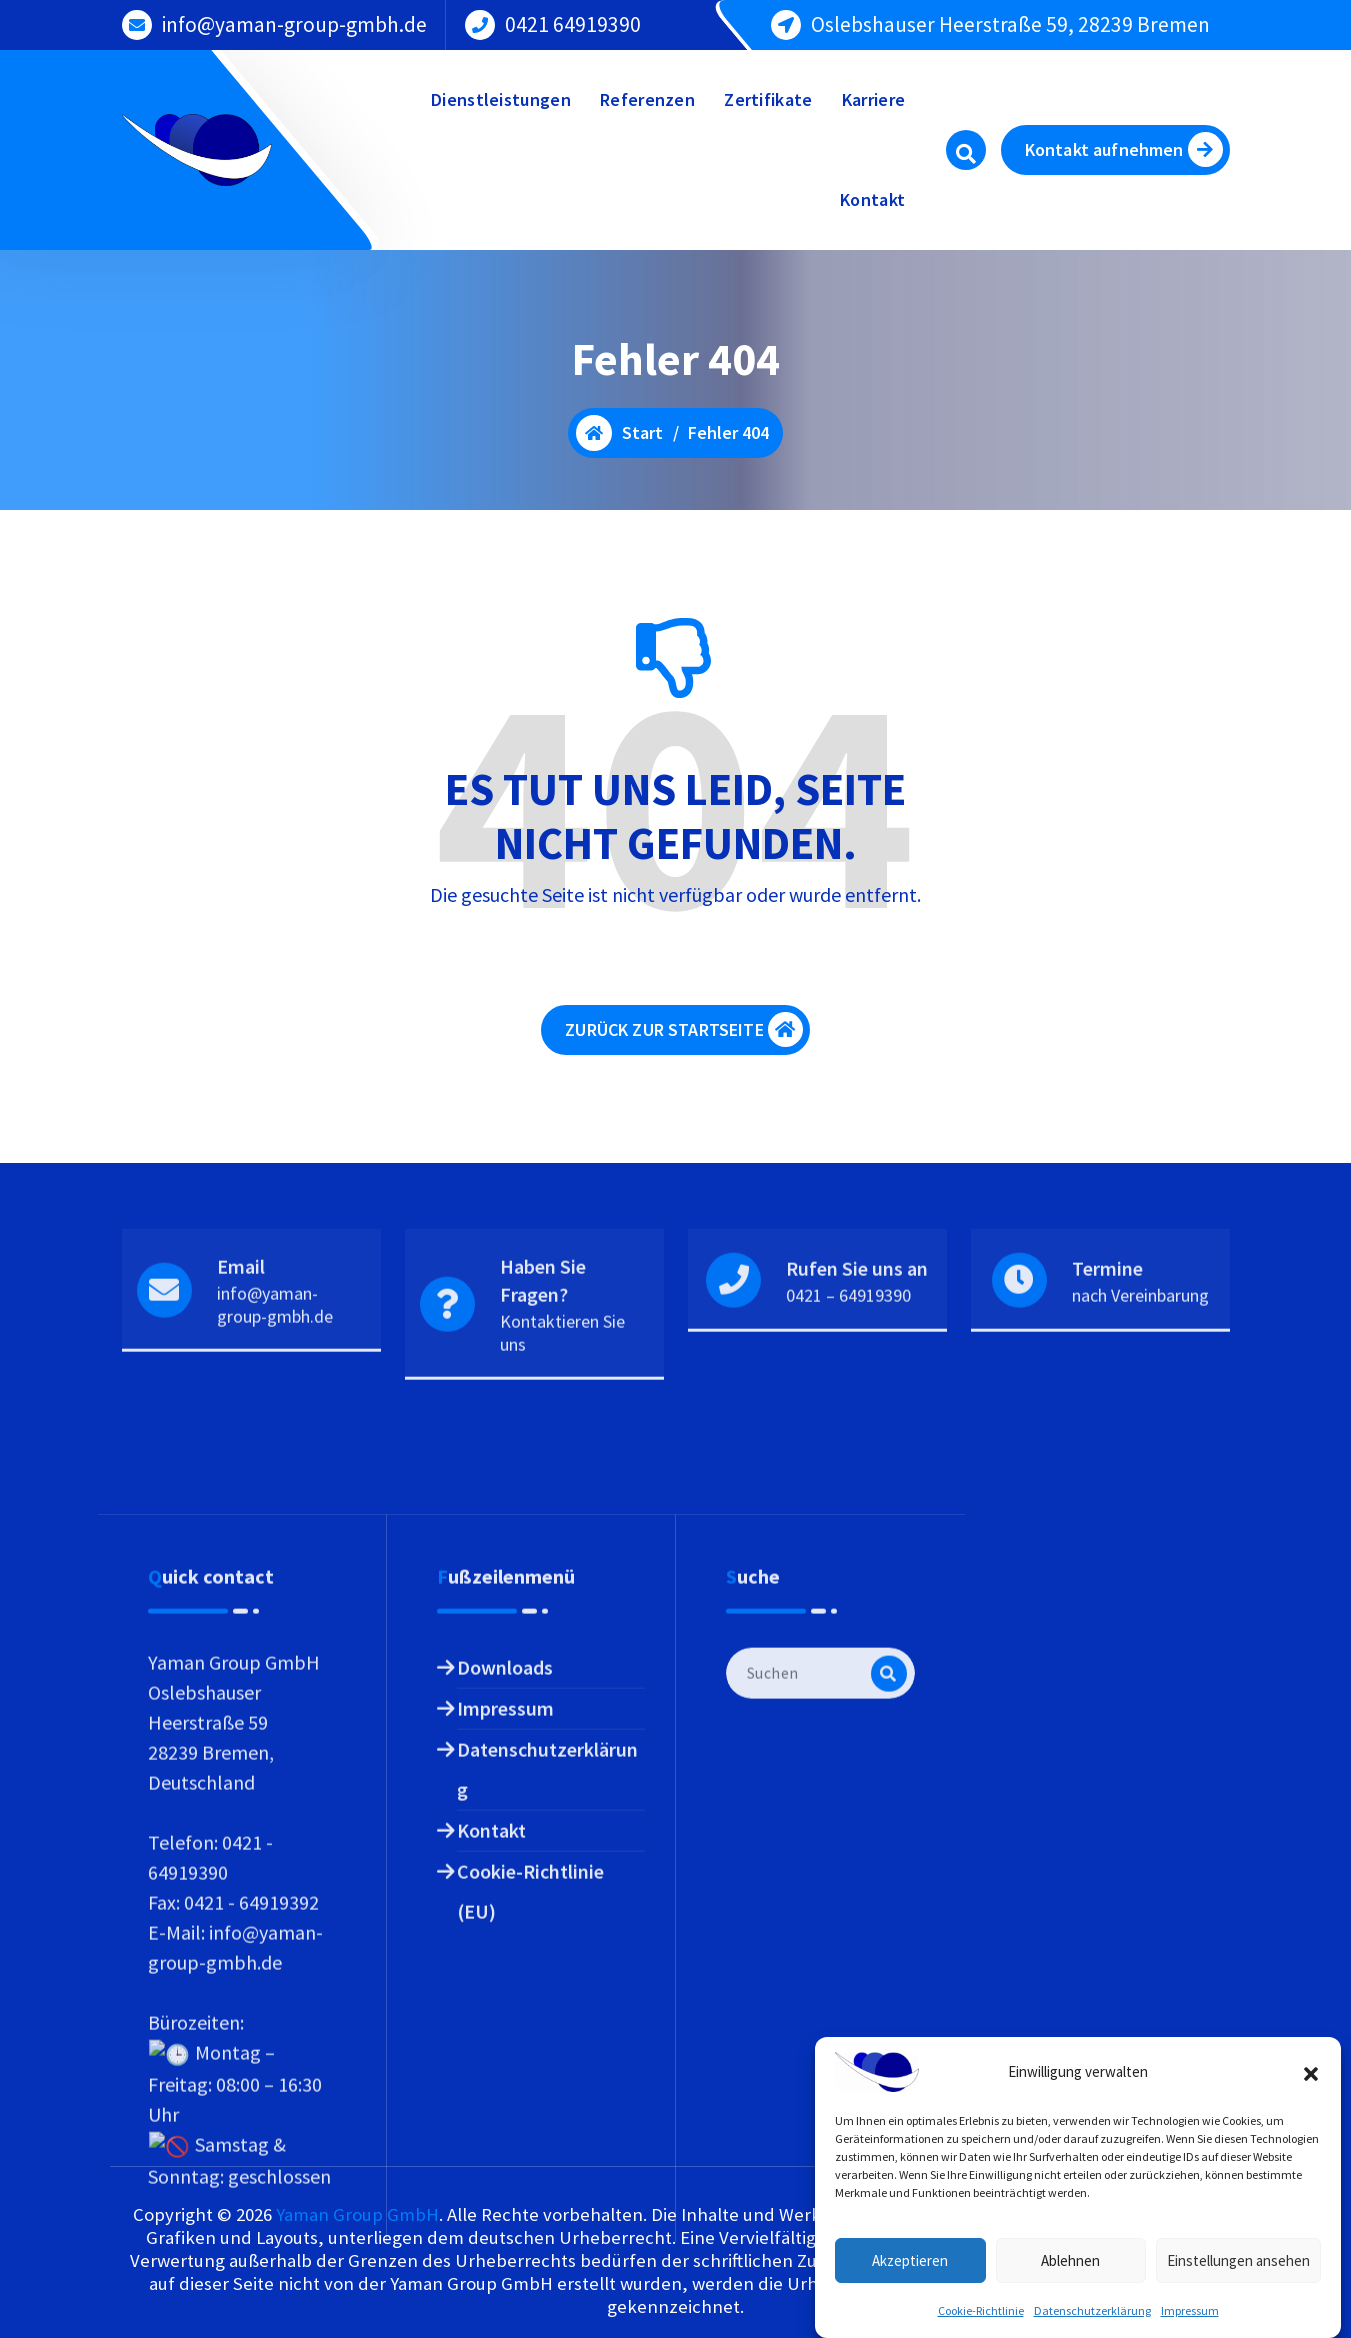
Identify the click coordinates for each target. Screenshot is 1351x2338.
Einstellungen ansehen (1238, 2288)
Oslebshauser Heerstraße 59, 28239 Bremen (1010, 22)
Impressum (505, 2063)
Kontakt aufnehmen (1124, 149)
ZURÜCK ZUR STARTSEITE (683, 1040)
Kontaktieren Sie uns (562, 1407)
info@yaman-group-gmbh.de (294, 22)
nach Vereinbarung (1140, 1368)
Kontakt (872, 199)
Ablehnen (1070, 2288)
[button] (1311, 2101)
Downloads (505, 2022)
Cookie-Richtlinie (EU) (530, 2246)
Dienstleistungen (501, 99)
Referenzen (647, 99)
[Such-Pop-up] (966, 150)
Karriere (873, 99)
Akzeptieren (910, 2288)
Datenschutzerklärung (547, 2124)
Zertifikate (768, 99)
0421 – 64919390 (848, 1368)
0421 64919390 (573, 22)
